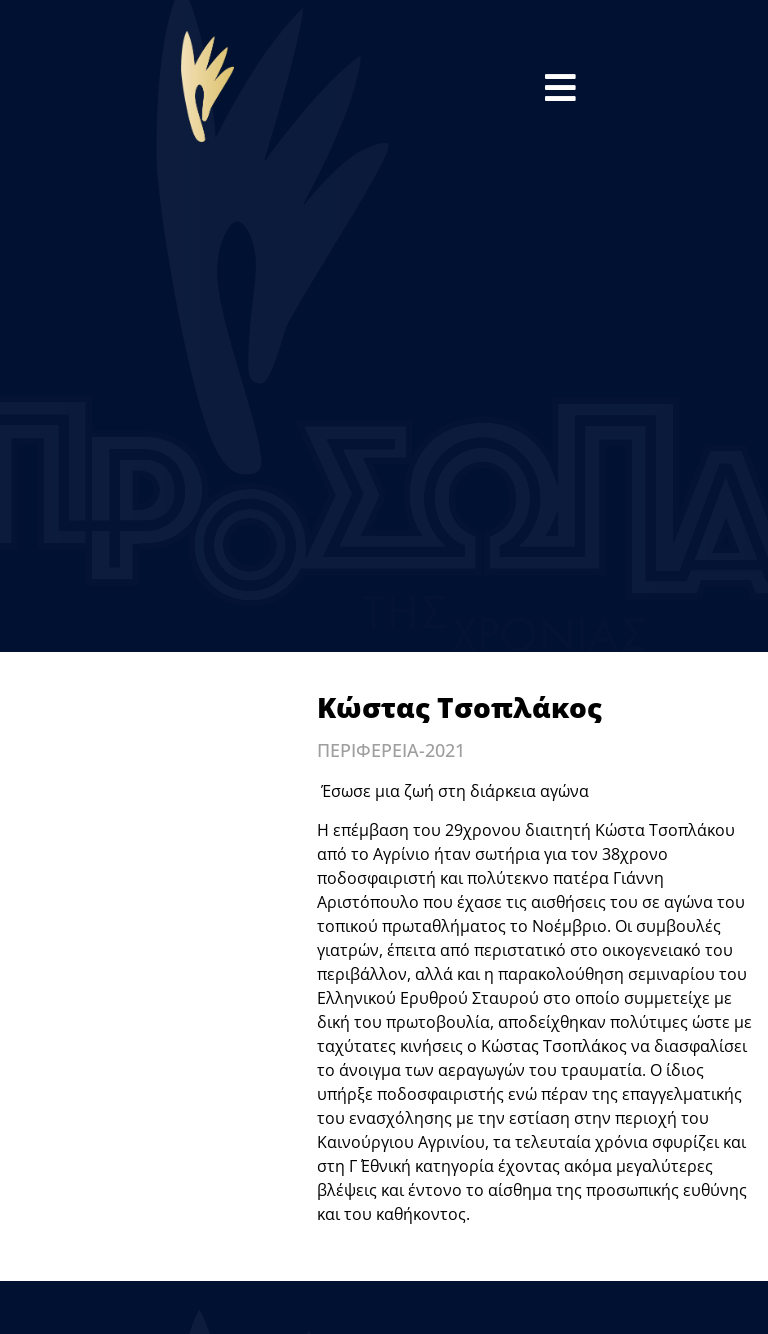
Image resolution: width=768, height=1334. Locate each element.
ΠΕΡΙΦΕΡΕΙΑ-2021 (391, 750)
